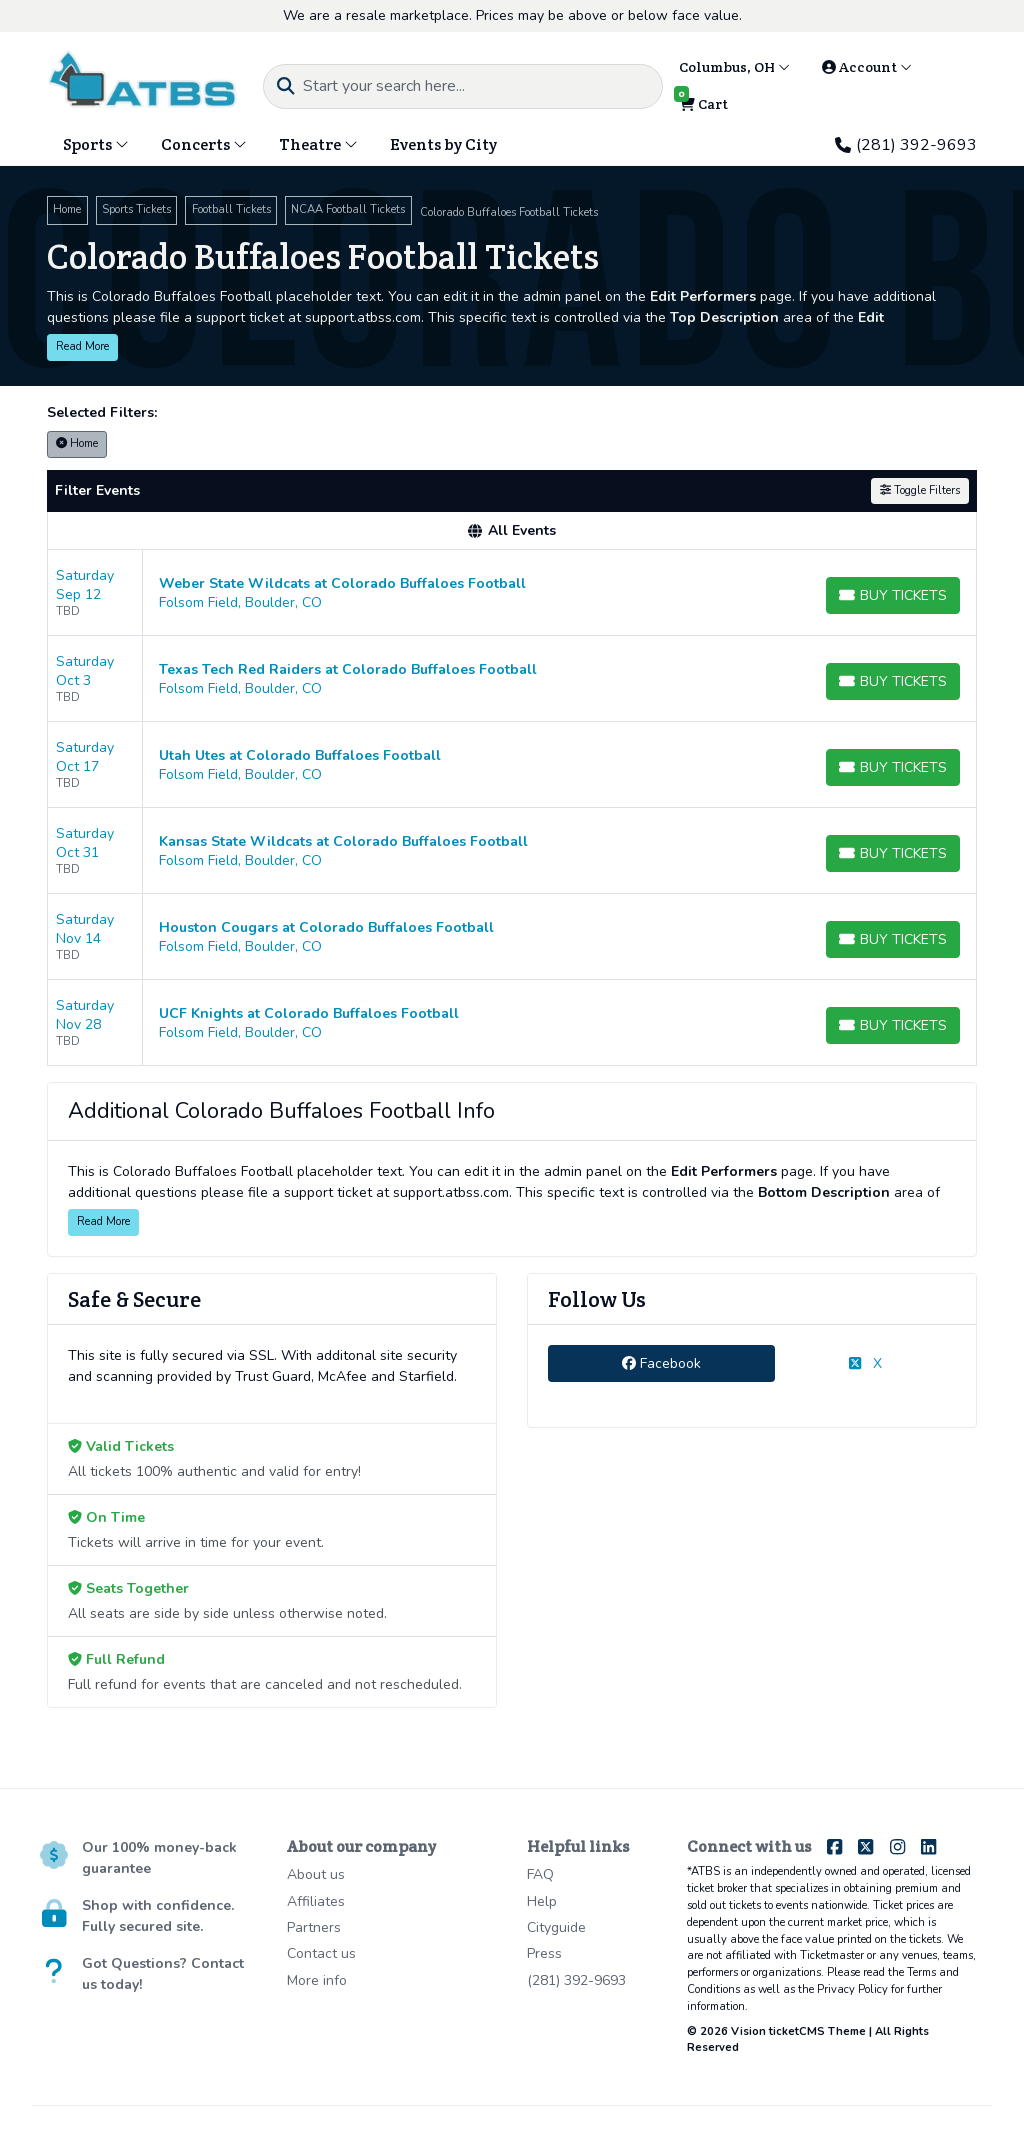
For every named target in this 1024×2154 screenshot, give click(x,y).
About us (316, 1874)
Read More (82, 346)
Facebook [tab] (661, 1363)
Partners (314, 1927)
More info (317, 1980)
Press (544, 1953)
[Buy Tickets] (893, 595)
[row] (512, 593)
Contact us (321, 1953)
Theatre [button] (318, 144)
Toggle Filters (920, 490)
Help (542, 1901)
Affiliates (316, 1901)
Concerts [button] (204, 144)
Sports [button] (96, 144)
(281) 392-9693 (906, 145)
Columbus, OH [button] (734, 67)
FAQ (540, 1874)
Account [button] (867, 67)
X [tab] (865, 1363)
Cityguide (556, 1927)
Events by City (443, 144)
